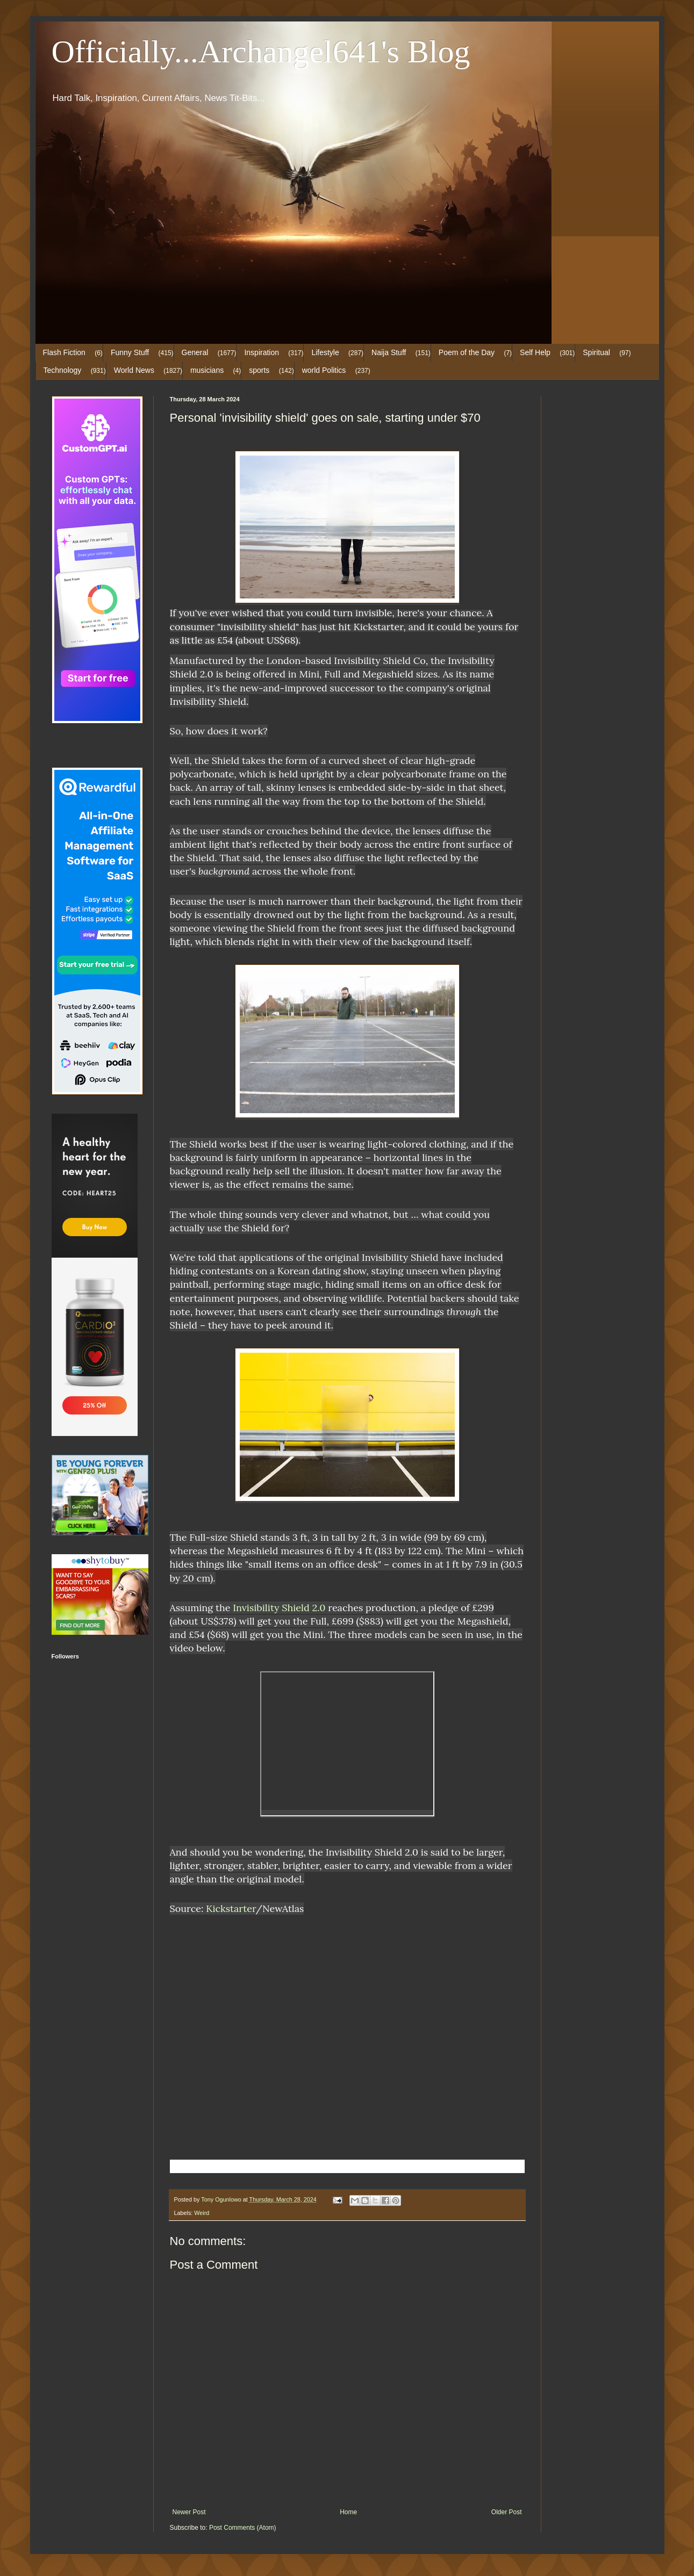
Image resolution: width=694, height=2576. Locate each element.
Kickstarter (230, 1908)
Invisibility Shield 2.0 (279, 1607)
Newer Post (189, 2512)
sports (259, 370)
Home (348, 2512)
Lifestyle (325, 352)
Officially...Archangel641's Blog (261, 51)
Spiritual (596, 352)
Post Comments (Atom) (242, 2527)
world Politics (324, 370)
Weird (201, 2213)
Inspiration (261, 352)
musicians (207, 370)
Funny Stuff (130, 352)
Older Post (506, 2512)
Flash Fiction (64, 352)
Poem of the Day (467, 352)
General (195, 352)
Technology (63, 370)
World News (134, 370)
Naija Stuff (388, 352)
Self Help (535, 352)
